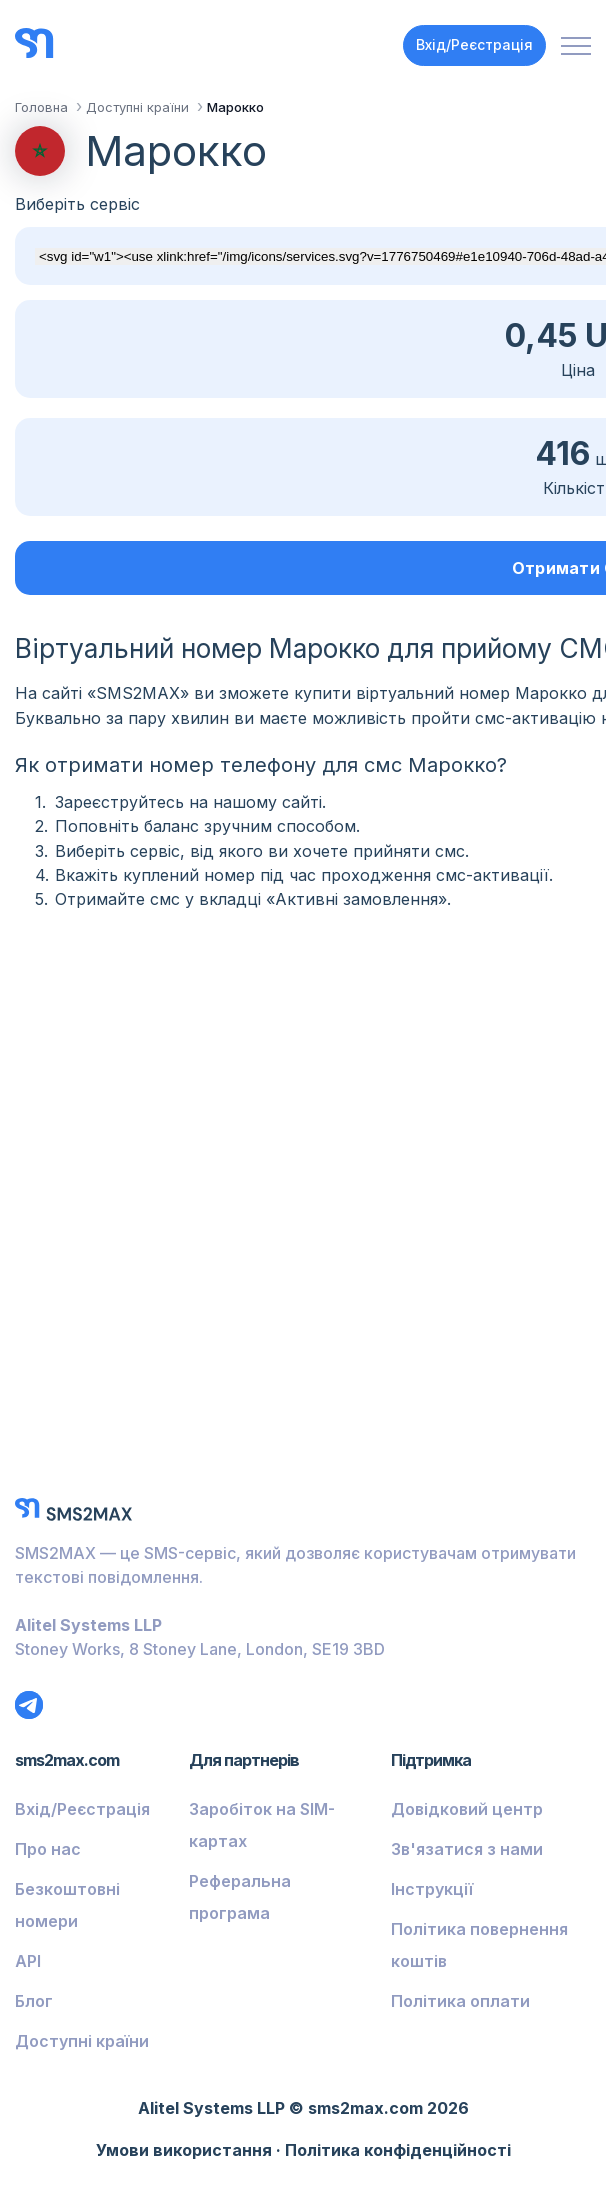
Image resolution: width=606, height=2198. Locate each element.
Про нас (48, 1849)
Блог (34, 2001)
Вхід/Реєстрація (474, 44)
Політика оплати (460, 2001)
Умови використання (184, 2150)
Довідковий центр (467, 1809)
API (28, 1961)
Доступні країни (82, 2041)
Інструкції (432, 1889)
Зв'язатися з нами (467, 1849)
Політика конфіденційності (398, 2150)
